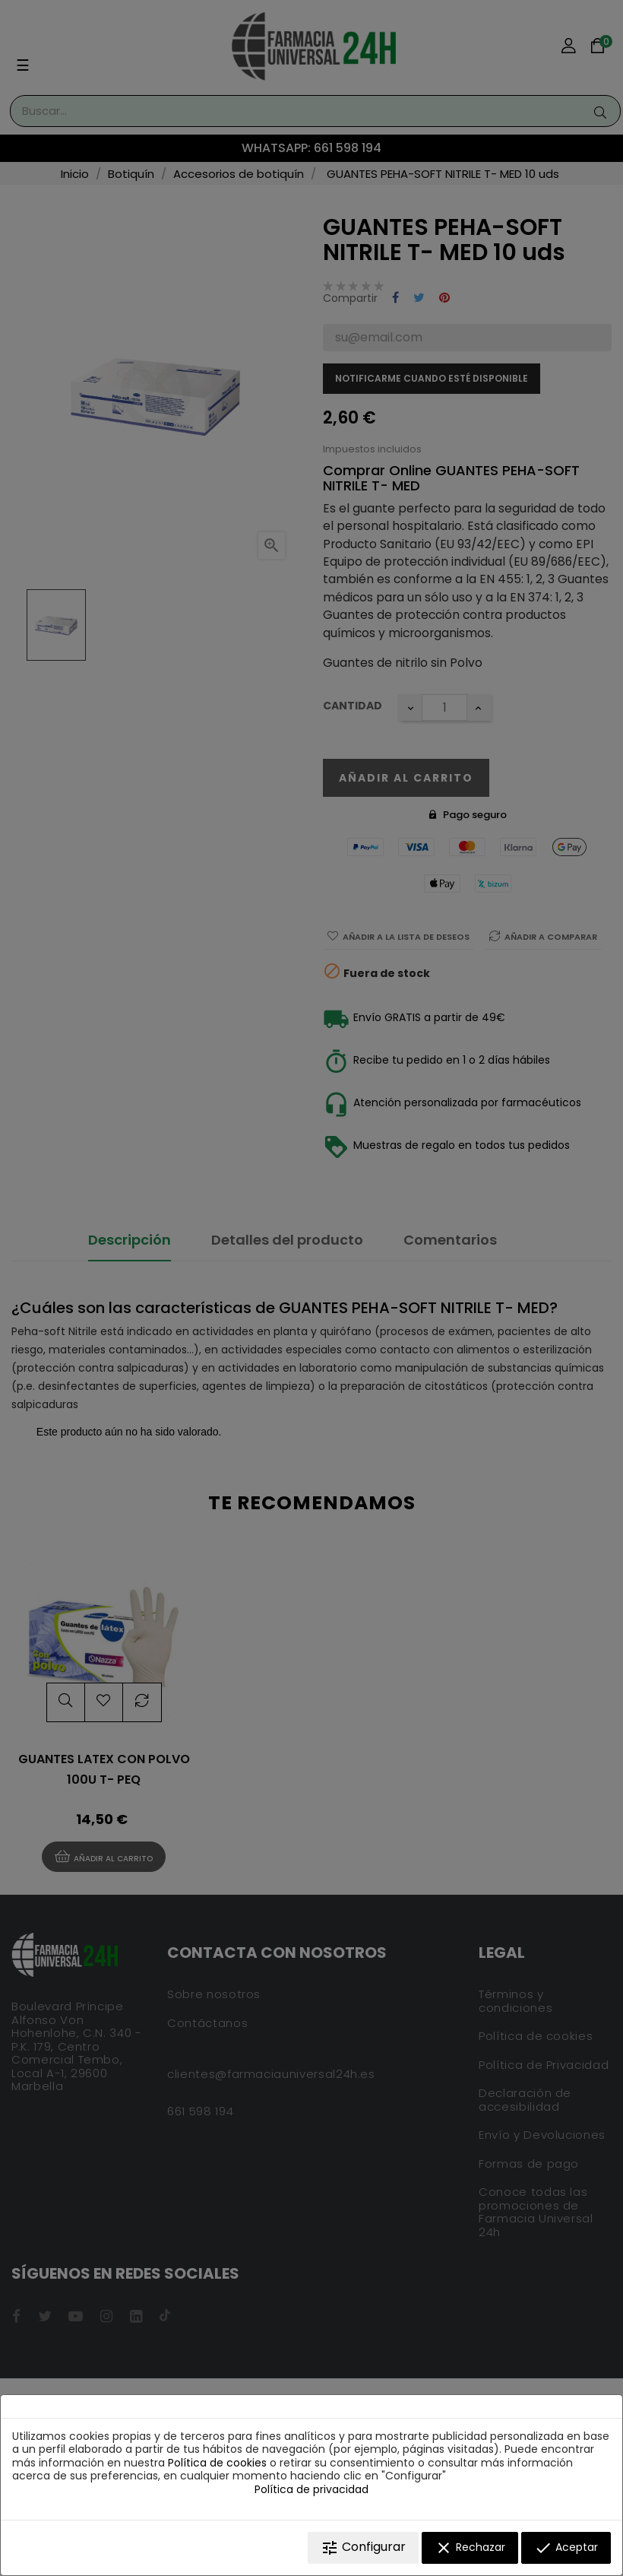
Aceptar (566, 2548)
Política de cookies (217, 2462)
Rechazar (470, 2548)
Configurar (363, 2547)
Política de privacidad (311, 2489)
